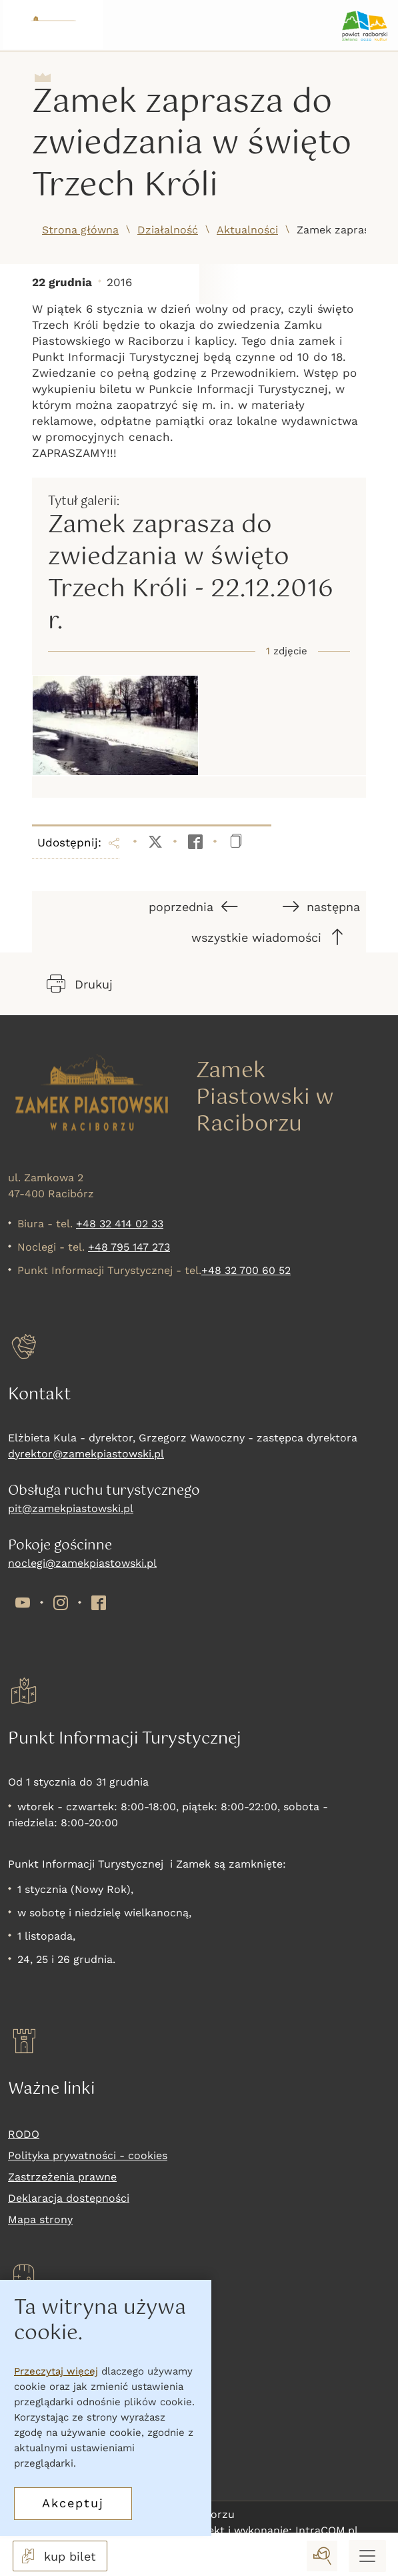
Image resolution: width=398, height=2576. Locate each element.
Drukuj (80, 984)
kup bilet (57, 2556)
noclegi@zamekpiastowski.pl (82, 1563)
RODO (23, 2134)
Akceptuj (73, 2503)
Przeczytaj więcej (56, 2371)
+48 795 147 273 (129, 1247)
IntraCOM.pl (326, 2530)
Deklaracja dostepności (68, 2198)
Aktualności (247, 229)
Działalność (167, 229)
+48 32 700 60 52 (246, 1270)
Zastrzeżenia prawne (62, 2176)
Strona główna (80, 229)
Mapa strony (40, 2219)
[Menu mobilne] (367, 2556)
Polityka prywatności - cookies (87, 2155)
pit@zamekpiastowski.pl (70, 1508)
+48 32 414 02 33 (119, 1223)
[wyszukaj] (322, 2556)
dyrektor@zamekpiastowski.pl (86, 1453)
